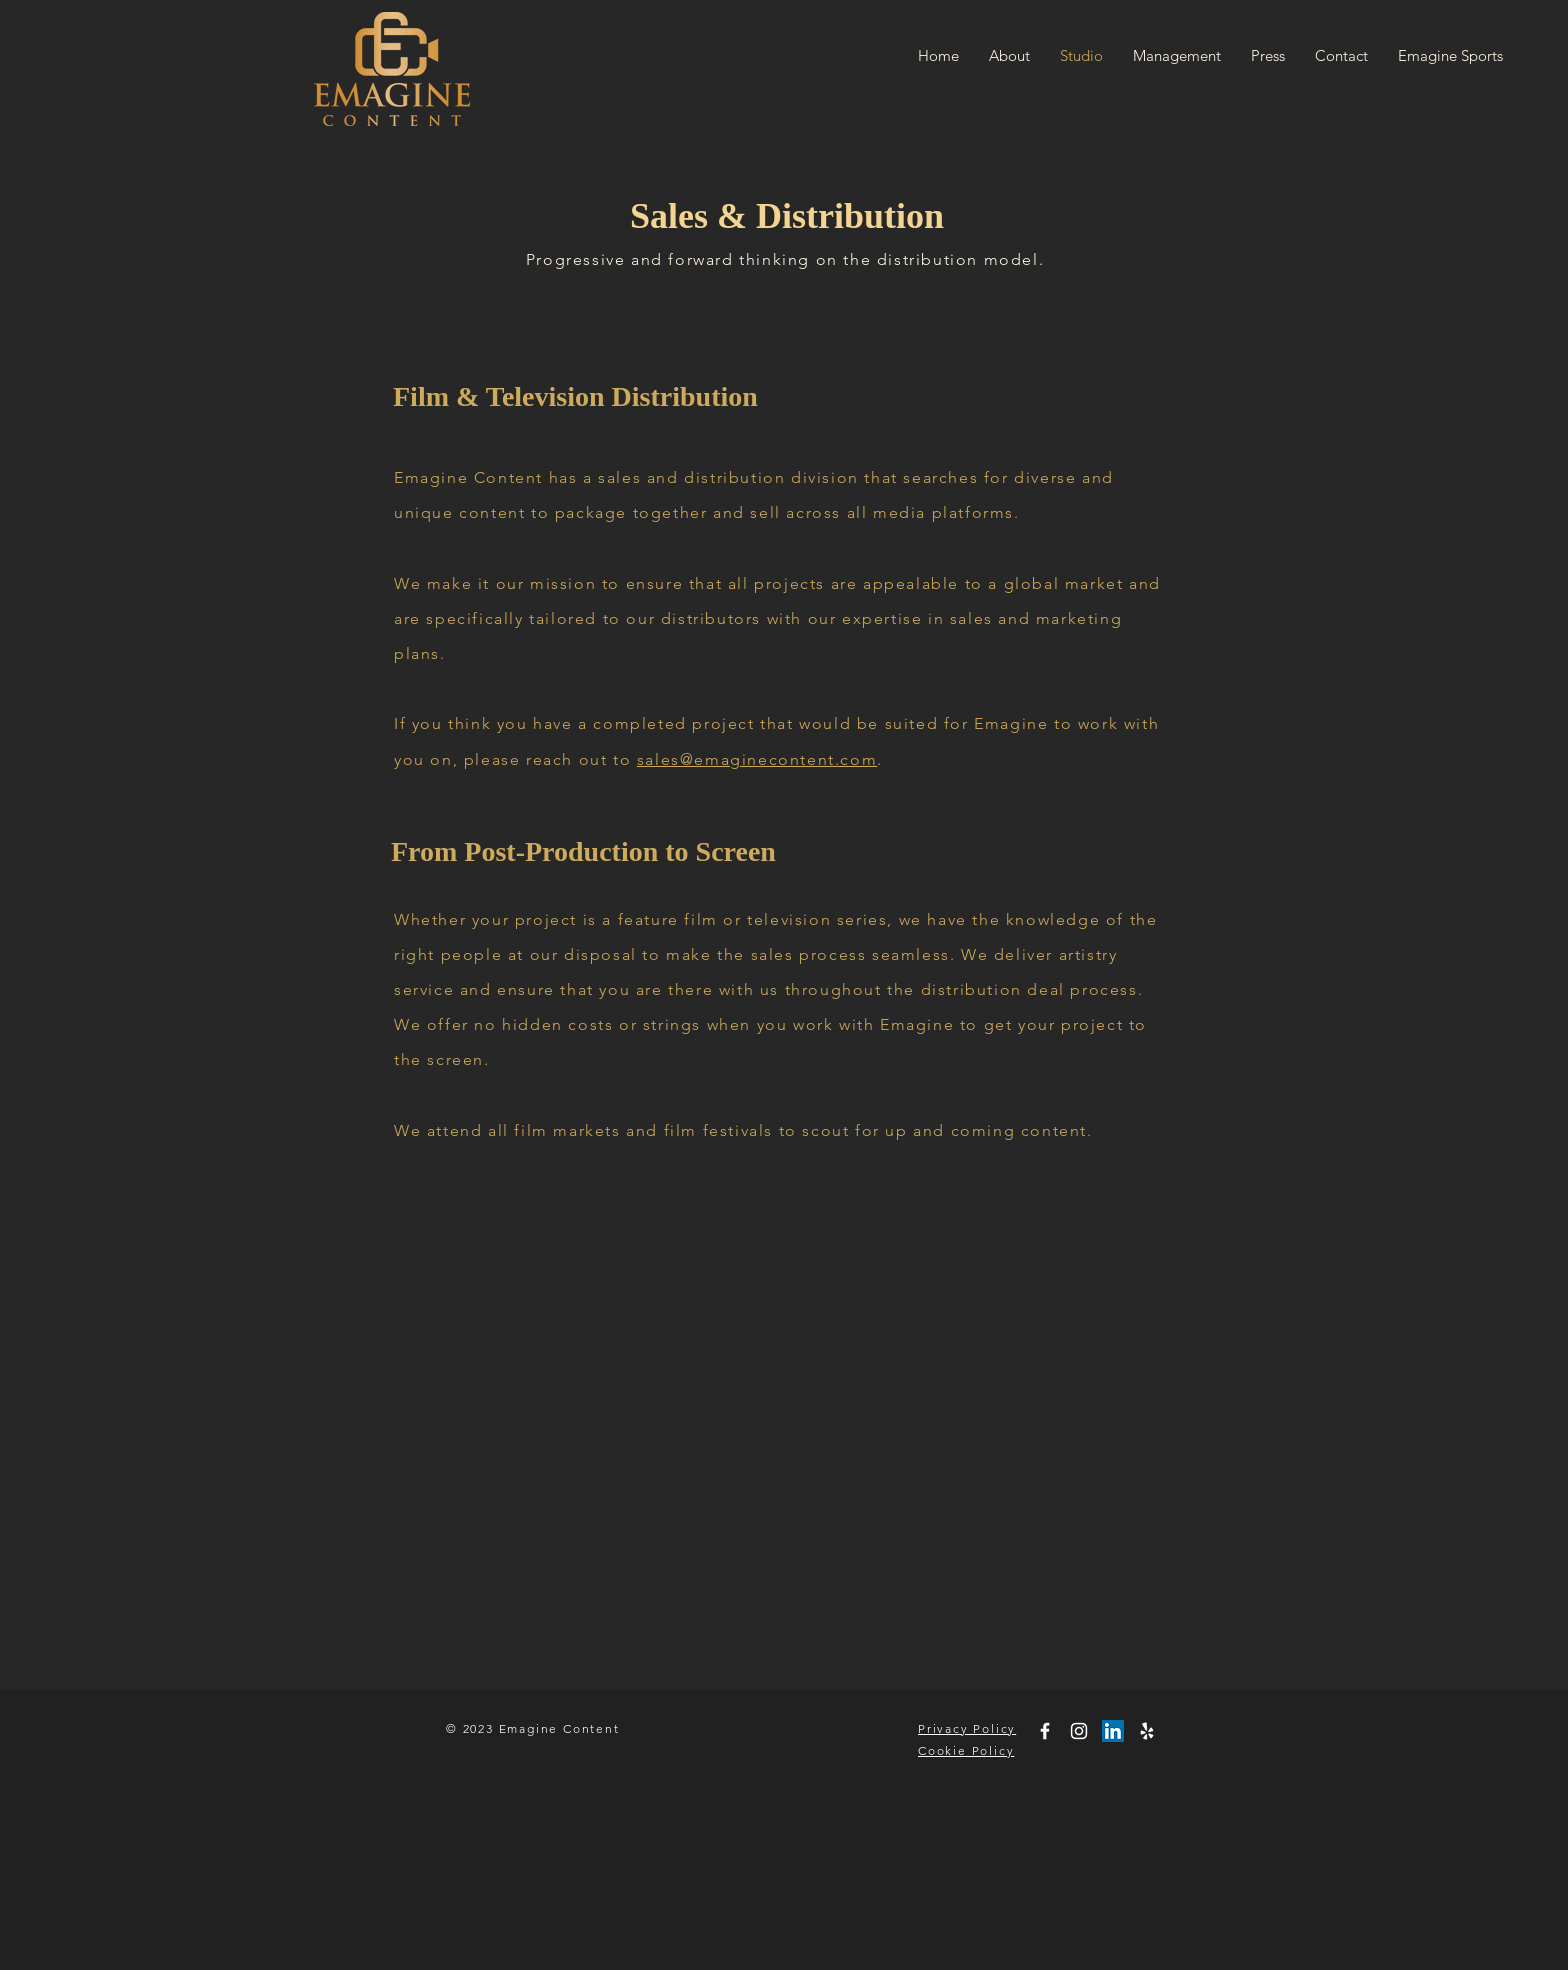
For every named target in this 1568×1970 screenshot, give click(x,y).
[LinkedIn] (1113, 1731)
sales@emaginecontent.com (757, 759)
